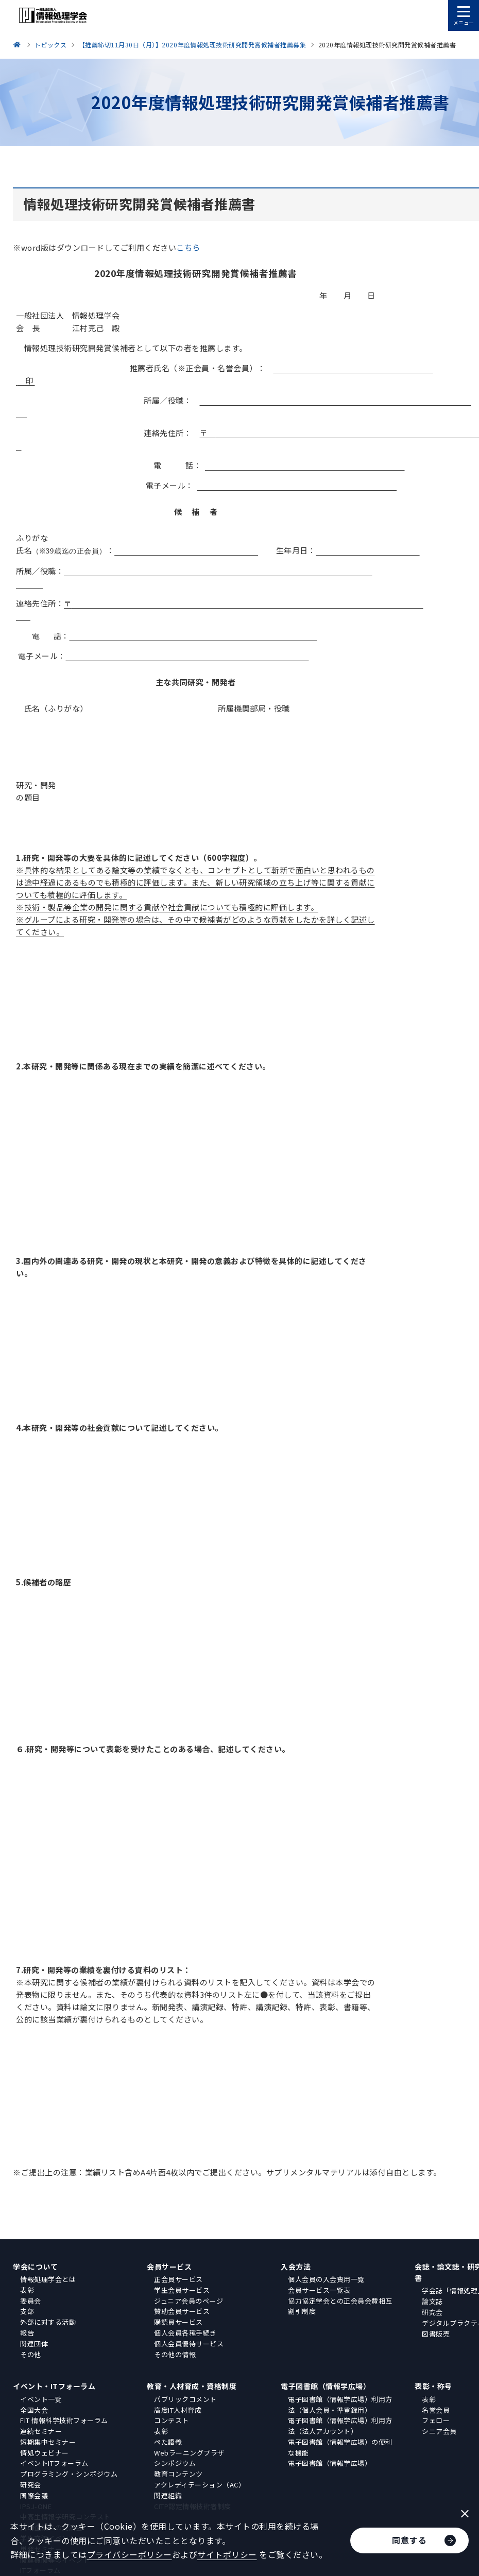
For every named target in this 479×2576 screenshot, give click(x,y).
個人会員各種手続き (185, 2333)
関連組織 (168, 2495)
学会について (35, 2266)
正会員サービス (178, 2279)
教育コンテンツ (178, 2474)
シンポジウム (175, 2463)
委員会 (30, 2301)
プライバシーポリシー (129, 2554)
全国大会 (34, 2410)
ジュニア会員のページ (188, 2301)
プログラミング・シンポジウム (68, 2474)
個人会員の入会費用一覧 (326, 2279)
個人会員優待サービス (189, 2343)
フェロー (436, 2420)
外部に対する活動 (48, 2322)
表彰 (27, 2290)
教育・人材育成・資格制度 (191, 2386)
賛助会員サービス (182, 2311)
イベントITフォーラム (54, 2463)
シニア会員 (439, 2431)
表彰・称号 (433, 2386)
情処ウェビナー (44, 2453)
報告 (27, 2333)
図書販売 (436, 2334)
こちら (188, 247)
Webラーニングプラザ (189, 2453)
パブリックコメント (185, 2399)
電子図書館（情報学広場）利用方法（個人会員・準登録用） (340, 2404)
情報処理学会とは (48, 2279)
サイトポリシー (227, 2554)
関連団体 (34, 2343)
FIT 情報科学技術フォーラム (64, 2420)
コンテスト (171, 2420)
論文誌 (432, 2301)
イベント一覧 (41, 2399)
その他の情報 (175, 2354)
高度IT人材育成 (177, 2410)
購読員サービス (178, 2322)
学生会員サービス (182, 2290)
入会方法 (296, 2266)
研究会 (432, 2312)
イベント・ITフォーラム (54, 2386)
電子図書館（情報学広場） (325, 2386)
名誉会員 (436, 2410)
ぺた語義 (168, 2442)
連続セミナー (41, 2431)
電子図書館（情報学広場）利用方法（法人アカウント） (340, 2425)
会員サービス (169, 2266)
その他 (30, 2354)
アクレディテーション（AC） (199, 2484)
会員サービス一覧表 (319, 2290)
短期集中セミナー (48, 2442)
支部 (27, 2311)
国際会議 (34, 2495)
